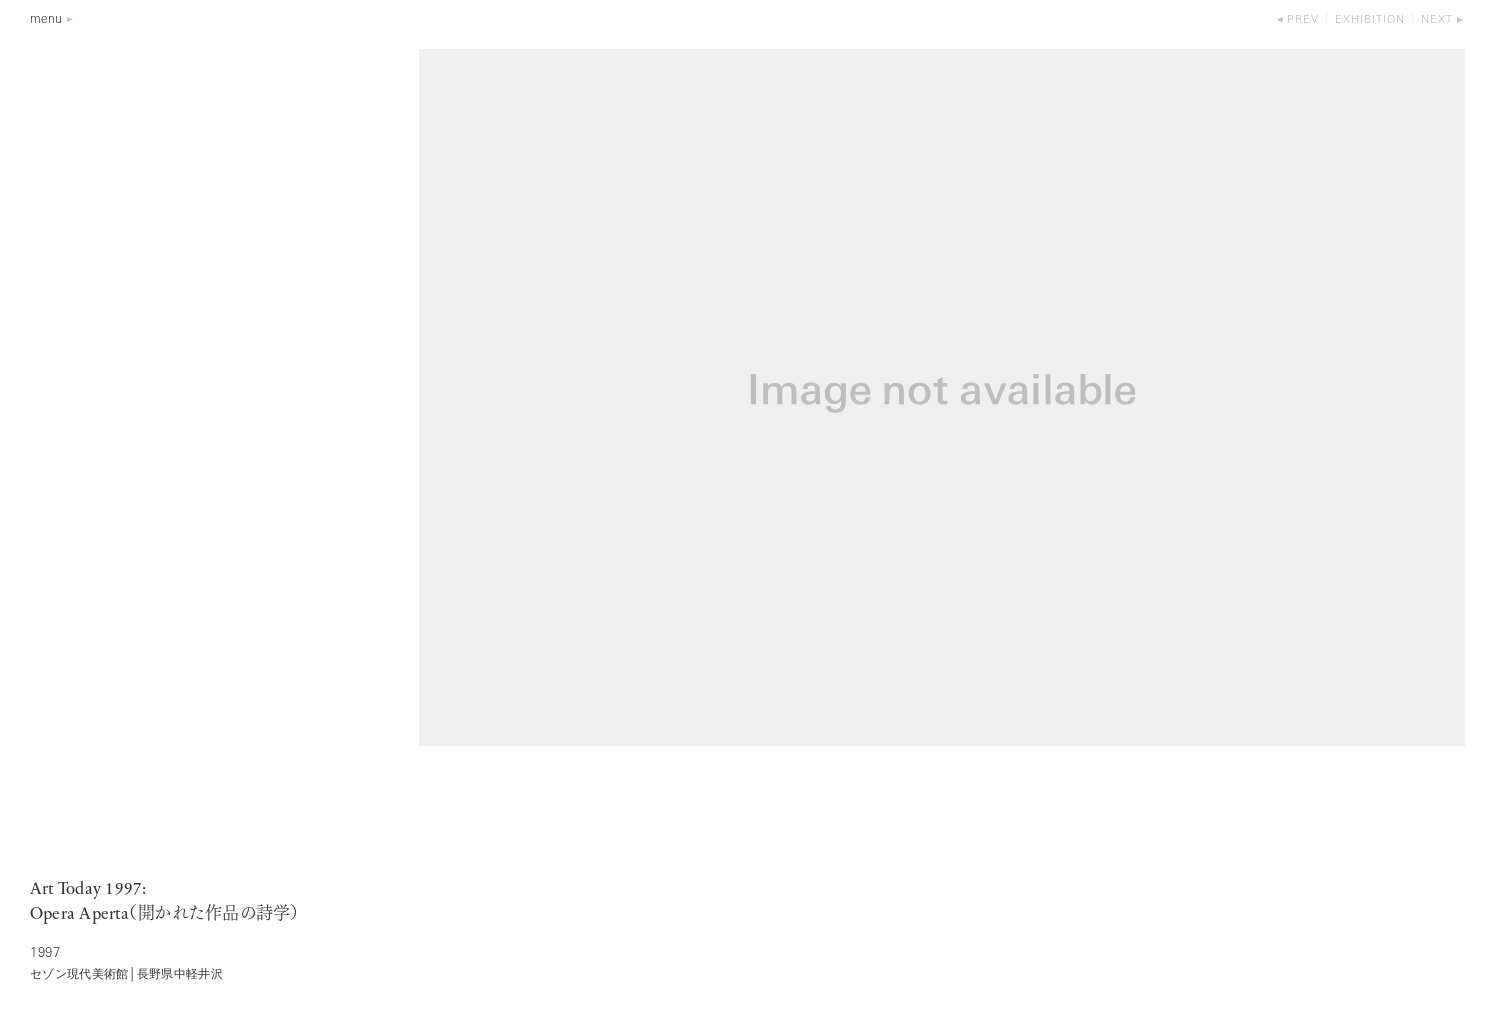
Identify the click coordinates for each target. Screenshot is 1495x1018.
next (1437, 20)
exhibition (1370, 20)
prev (1303, 20)
